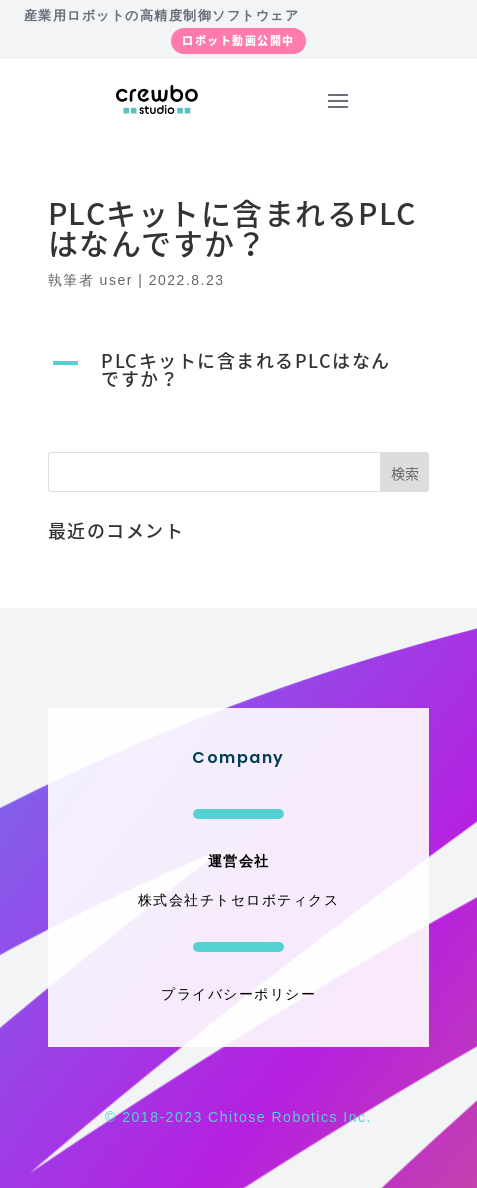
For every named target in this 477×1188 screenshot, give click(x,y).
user (116, 280)
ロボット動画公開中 (238, 40)
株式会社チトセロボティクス (239, 900)
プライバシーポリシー (238, 994)
